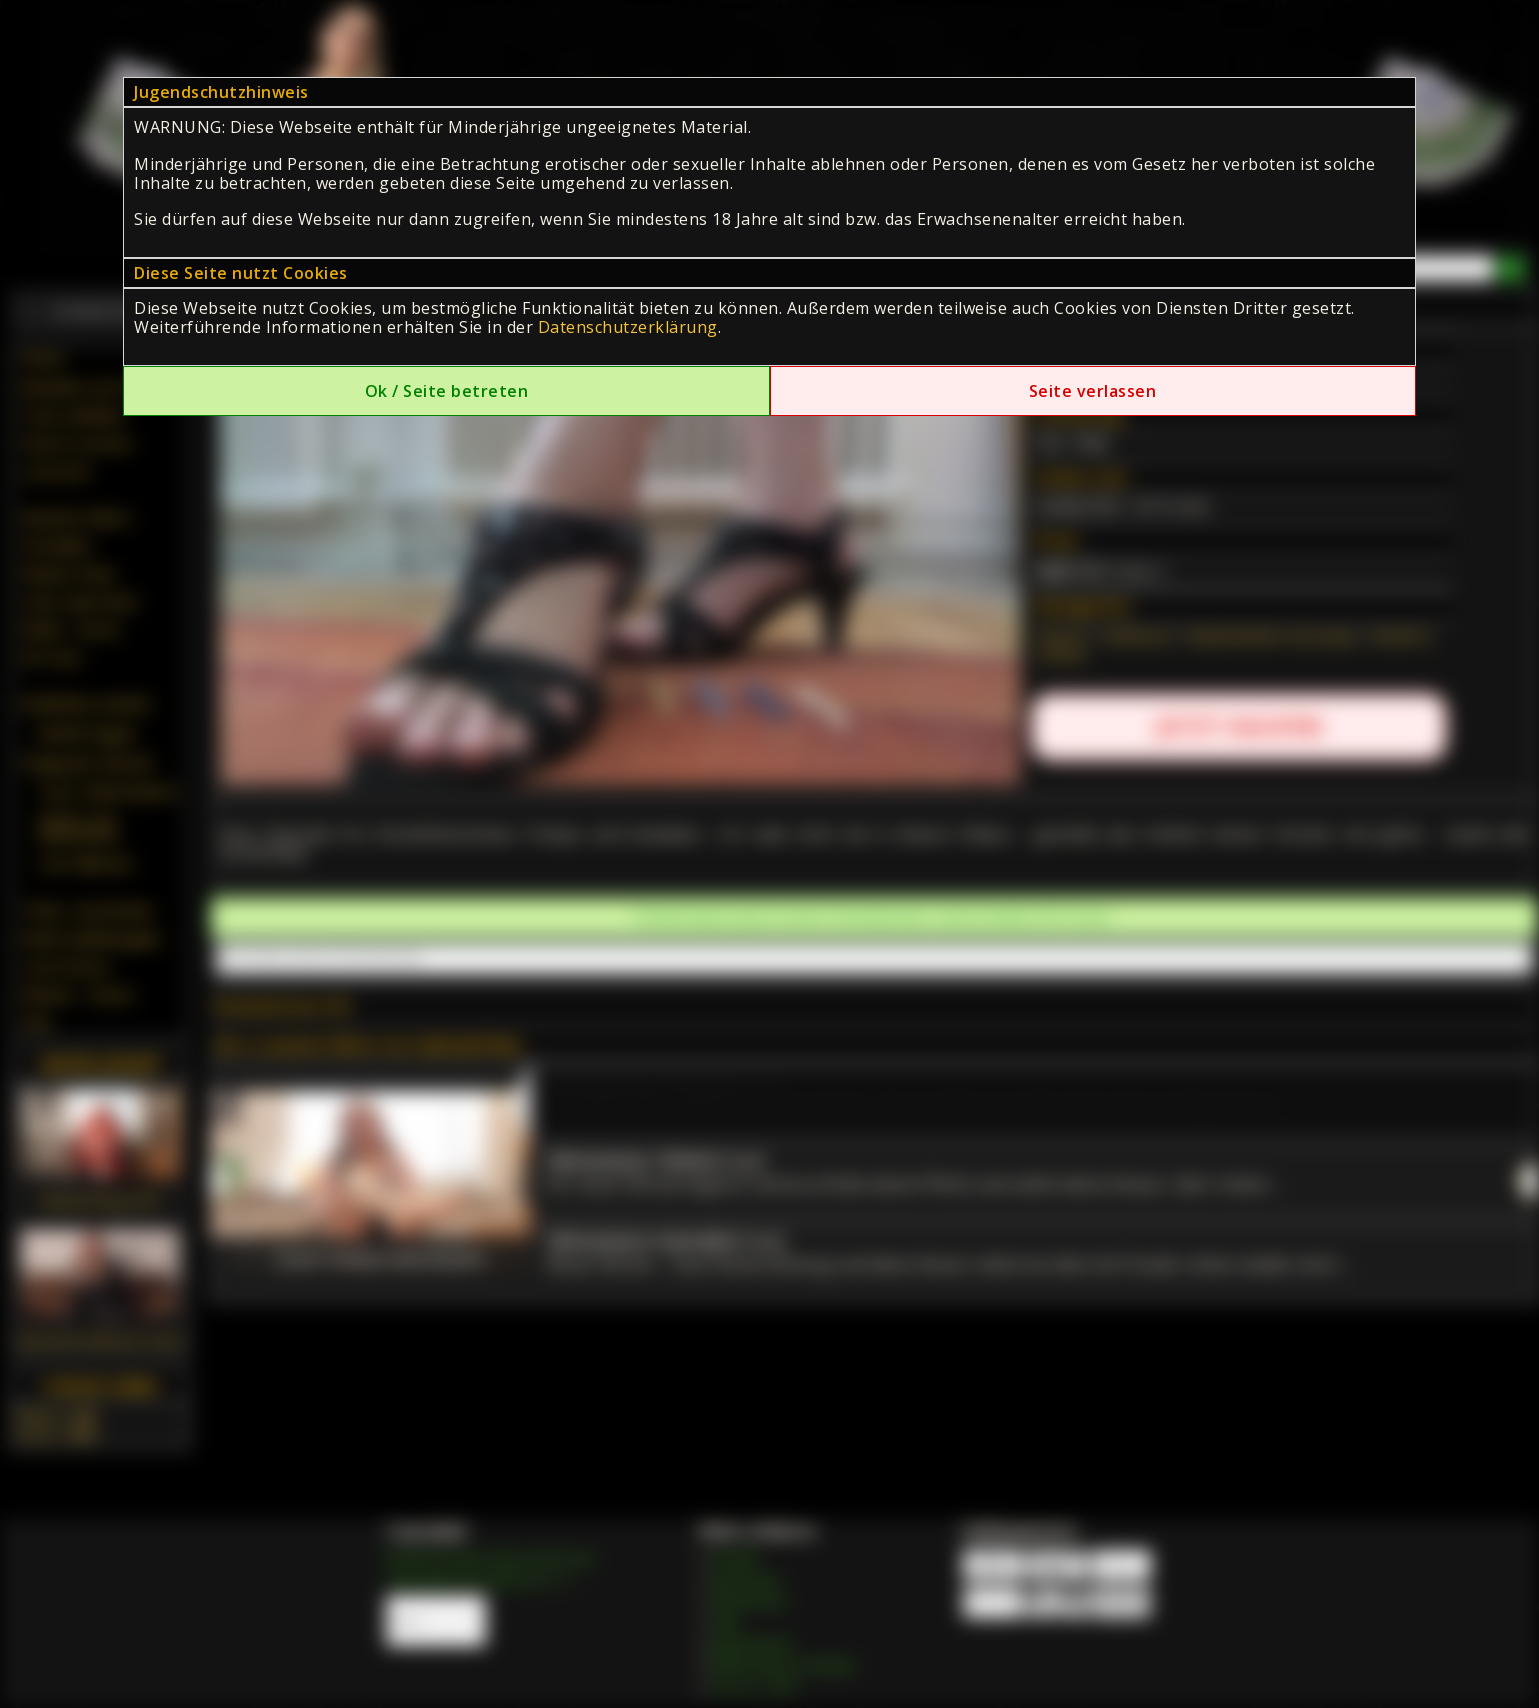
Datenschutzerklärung (628, 327)
